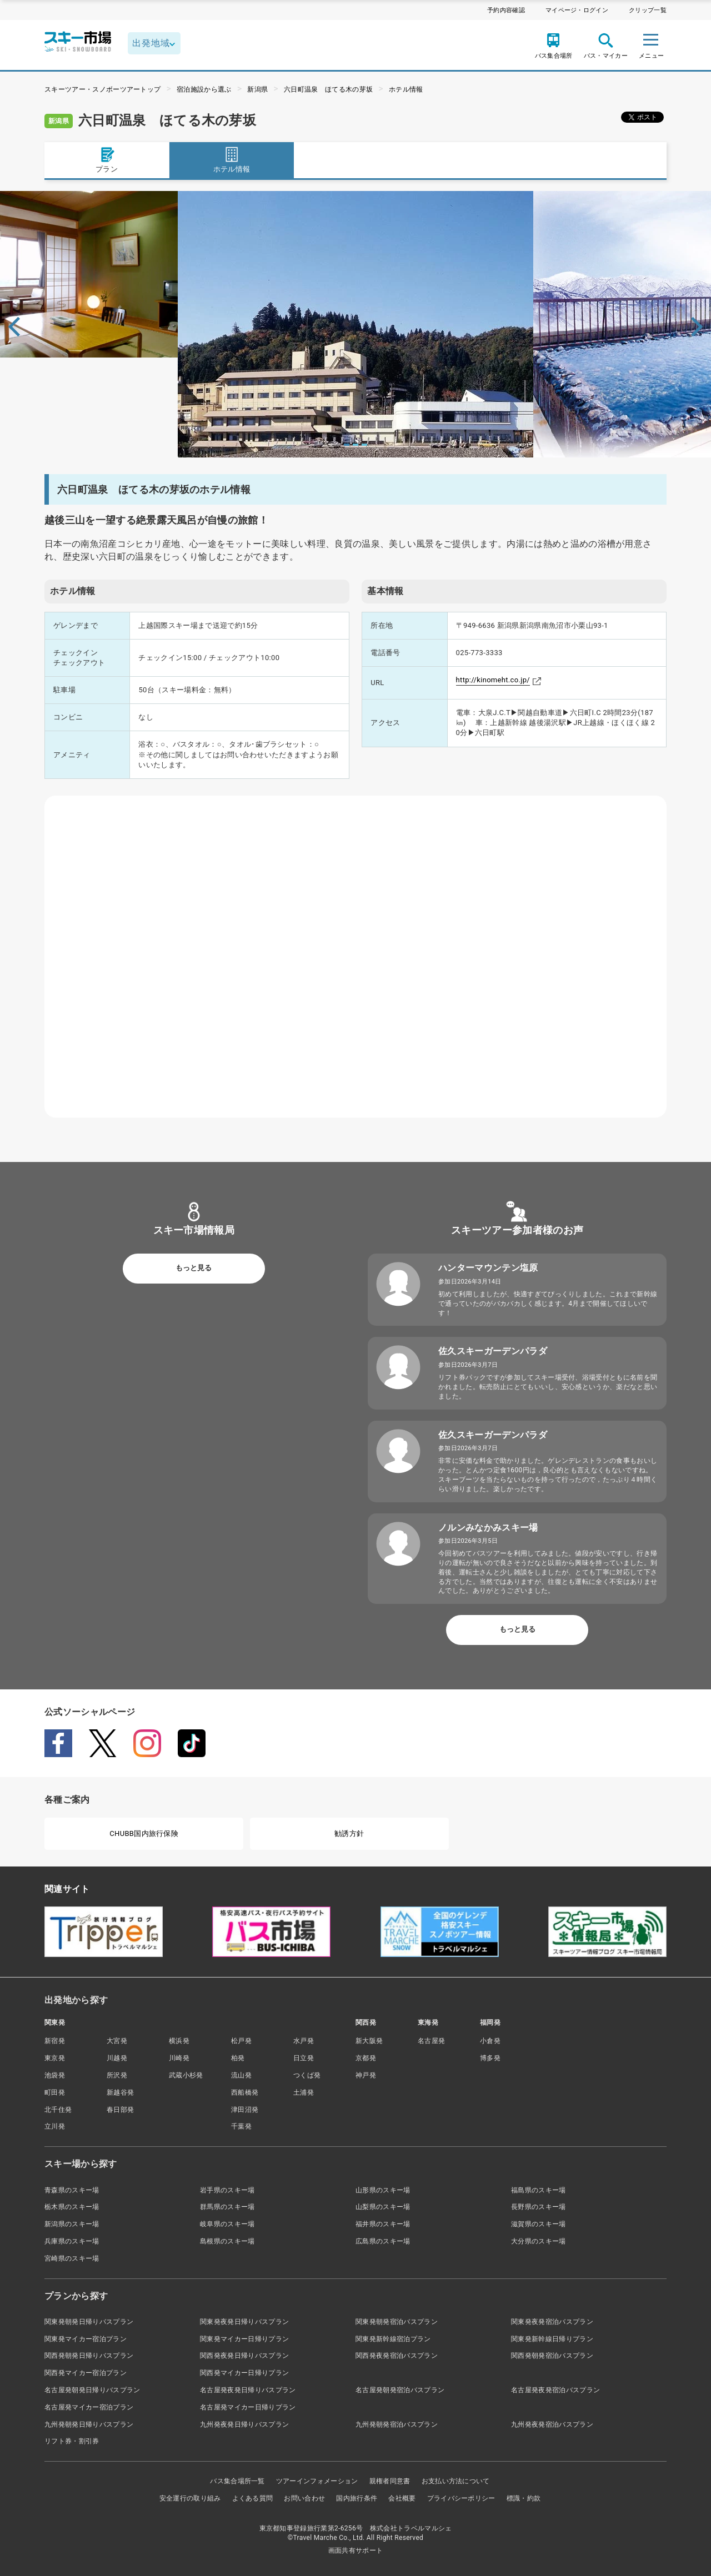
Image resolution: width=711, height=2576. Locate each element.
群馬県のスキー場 (227, 2207)
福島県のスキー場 (538, 2190)
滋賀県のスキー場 (538, 2224)
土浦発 (303, 2092)
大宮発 (117, 2041)
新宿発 (54, 2041)
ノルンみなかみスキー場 (488, 1527)
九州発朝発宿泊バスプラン (397, 2424)
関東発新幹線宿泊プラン (393, 2339)
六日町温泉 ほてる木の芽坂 (328, 89)
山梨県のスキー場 (383, 2207)
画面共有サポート (355, 2550)
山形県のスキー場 (383, 2190)
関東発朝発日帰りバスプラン (88, 2322)
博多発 (490, 2058)
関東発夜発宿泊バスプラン (552, 2322)
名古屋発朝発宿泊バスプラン (400, 2390)
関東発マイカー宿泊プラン (85, 2339)
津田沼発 (244, 2110)
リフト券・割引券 (71, 2441)
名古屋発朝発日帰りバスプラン (92, 2390)
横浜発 (179, 2041)
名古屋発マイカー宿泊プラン (88, 2407)
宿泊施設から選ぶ (204, 89)
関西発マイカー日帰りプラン (244, 2373)
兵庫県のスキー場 (71, 2241)
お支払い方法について (456, 2481)
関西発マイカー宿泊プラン (85, 2373)
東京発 (54, 2058)
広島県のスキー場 (383, 2241)
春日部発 (120, 2110)
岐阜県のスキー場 (227, 2224)
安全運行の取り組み (190, 2498)
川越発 (117, 2058)
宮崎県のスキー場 (71, 2258)
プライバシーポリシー (461, 2498)
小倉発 (490, 2041)
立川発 (54, 2126)
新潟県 (257, 89)
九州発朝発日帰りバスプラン (88, 2424)
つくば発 (307, 2075)
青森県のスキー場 (71, 2190)
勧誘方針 (349, 1833)
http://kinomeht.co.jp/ (493, 680)
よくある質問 (252, 2498)
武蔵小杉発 (186, 2075)
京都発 (366, 2058)
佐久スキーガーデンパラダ (492, 1351)
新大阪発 (369, 2041)
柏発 (238, 2058)
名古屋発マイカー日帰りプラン (248, 2407)
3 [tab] (364, 445)
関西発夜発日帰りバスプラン (244, 2355)
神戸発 (366, 2075)
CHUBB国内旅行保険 (143, 1833)
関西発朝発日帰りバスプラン (88, 2355)
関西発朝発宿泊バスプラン (552, 2355)
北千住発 (58, 2110)
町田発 (54, 2092)
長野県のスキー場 (538, 2207)
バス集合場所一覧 (237, 2481)
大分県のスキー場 (538, 2241)
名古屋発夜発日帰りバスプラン (248, 2390)
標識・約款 (524, 2498)
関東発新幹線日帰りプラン (552, 2339)
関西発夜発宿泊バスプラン (397, 2355)
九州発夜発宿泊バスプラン (552, 2424)
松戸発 (241, 2041)
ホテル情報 (406, 89)
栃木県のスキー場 (71, 2207)
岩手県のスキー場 (227, 2190)
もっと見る (194, 1268)
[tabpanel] (355, 324)
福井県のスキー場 (383, 2224)
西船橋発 (244, 2092)
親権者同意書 (389, 2481)
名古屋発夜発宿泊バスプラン (555, 2390)
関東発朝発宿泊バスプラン (397, 2322)
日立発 (303, 2058)
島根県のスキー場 (227, 2241)
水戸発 (303, 2041)
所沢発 (117, 2075)
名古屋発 (431, 2041)
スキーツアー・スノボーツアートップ (102, 89)
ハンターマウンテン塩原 (488, 1267)
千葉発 (241, 2126)
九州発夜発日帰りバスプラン (244, 2424)
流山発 (241, 2075)
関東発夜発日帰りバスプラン (244, 2322)
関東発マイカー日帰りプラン (244, 2339)
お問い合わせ (304, 2498)
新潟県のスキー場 (71, 2224)
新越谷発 (120, 2092)
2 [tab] (355, 445)
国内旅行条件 (356, 2498)
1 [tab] (346, 445)
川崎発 (179, 2058)
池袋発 (54, 2075)
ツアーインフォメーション (317, 2481)
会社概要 (401, 2498)
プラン (107, 159)
